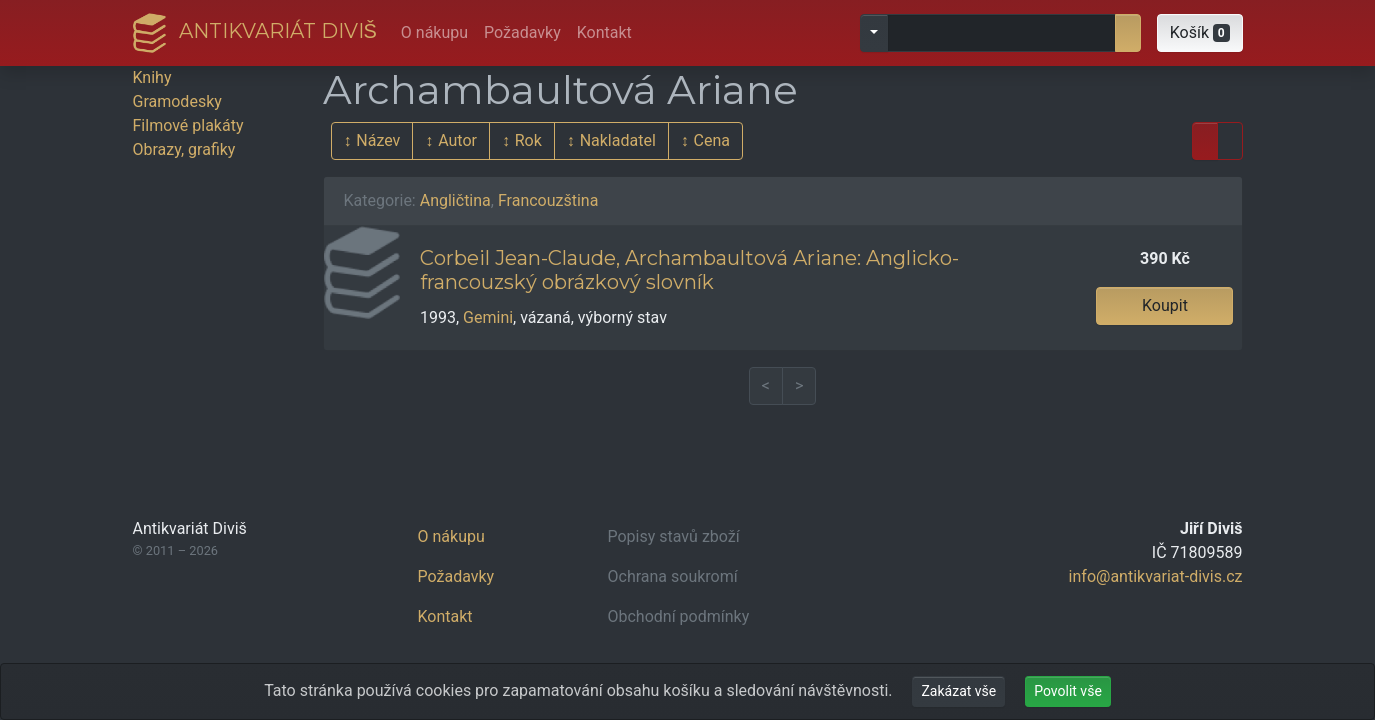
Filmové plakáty (188, 125)
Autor (457, 140)
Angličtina (455, 200)
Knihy (152, 77)
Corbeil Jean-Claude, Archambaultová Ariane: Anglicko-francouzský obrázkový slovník (689, 270)
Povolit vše (1068, 691)
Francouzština (548, 200)
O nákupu (434, 32)
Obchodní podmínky (679, 616)
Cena (712, 140)
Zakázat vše (958, 691)
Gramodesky (177, 101)
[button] (1200, 33)
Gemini (488, 317)
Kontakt (604, 32)
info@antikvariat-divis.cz (1156, 576)
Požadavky (522, 32)
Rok (528, 140)
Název (378, 140)
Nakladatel (618, 140)
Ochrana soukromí (673, 576)
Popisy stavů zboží (674, 536)
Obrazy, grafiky (184, 149)
